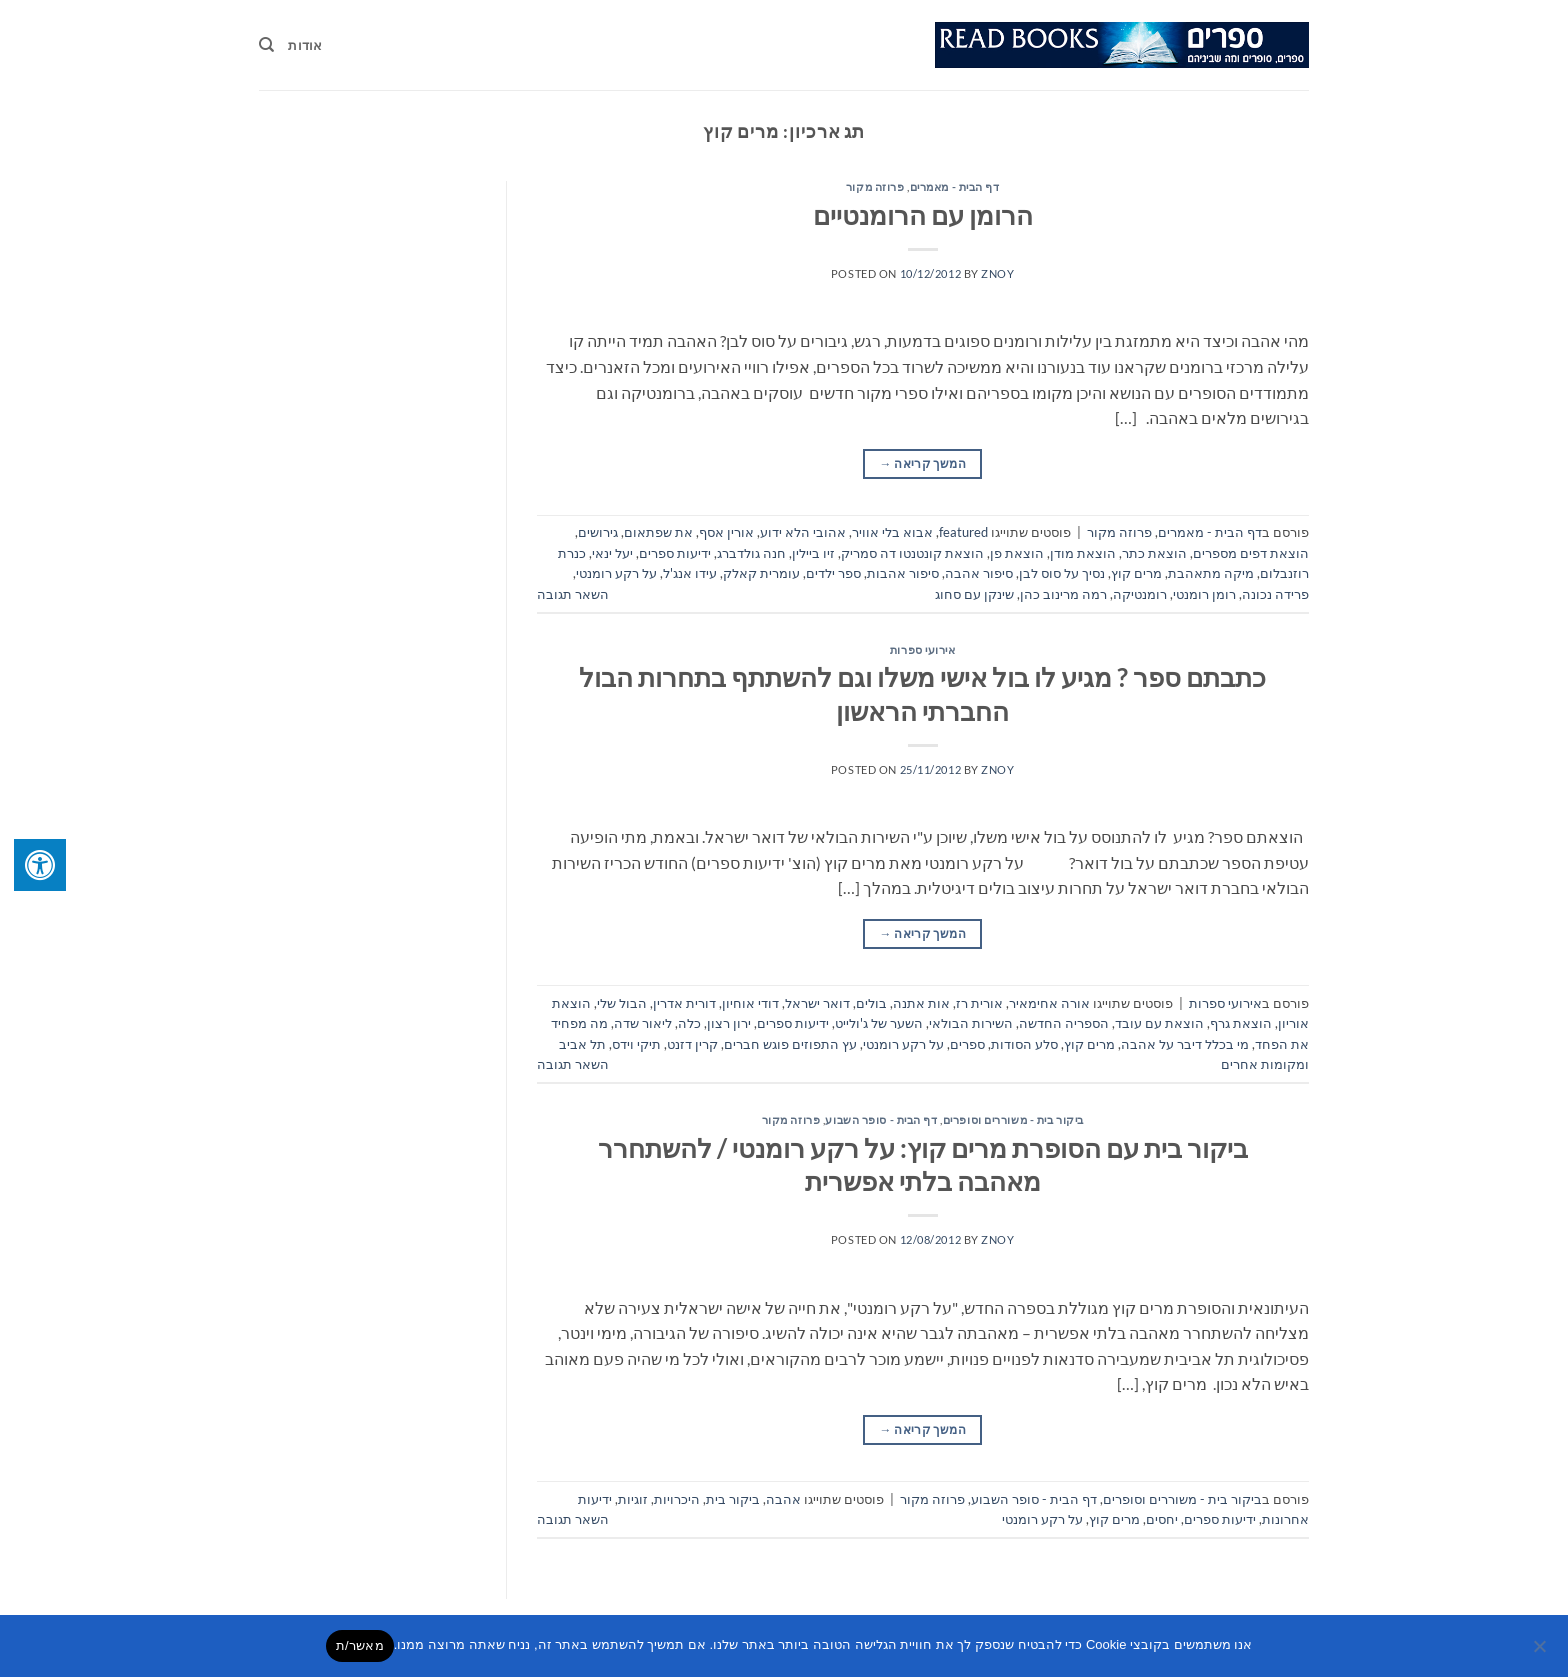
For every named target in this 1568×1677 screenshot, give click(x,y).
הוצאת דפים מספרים (1251, 553)
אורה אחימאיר (1049, 1003)
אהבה (783, 1499)
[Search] (266, 45)
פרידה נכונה (1275, 594)
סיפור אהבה (979, 573)
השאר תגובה (573, 594)
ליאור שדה (643, 1023)
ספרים (967, 1044)
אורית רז (979, 1003)
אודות (305, 45)
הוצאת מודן (1083, 553)
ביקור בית (733, 1499)
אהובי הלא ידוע (803, 532)
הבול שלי (622, 1003)
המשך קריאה (923, 463)
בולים (871, 1003)
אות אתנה (921, 1003)
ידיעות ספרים (675, 553)
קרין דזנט (692, 1044)
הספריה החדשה (1064, 1023)
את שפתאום (658, 532)
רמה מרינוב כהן (1063, 594)
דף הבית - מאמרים (955, 186)
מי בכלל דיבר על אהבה (1185, 1044)
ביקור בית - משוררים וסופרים (1013, 1119)
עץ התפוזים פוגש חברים (790, 1044)
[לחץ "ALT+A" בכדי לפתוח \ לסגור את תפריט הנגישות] (40, 865)
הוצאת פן (1017, 553)
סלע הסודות (1024, 1044)
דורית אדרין (684, 1003)
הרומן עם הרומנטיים (923, 215)
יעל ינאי (612, 553)
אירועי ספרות (923, 649)
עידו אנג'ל (690, 573)
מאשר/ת (360, 1645)
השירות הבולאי (971, 1023)
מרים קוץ (1136, 573)
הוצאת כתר (1154, 553)
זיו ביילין (813, 553)
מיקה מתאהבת (1211, 573)
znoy (997, 273)
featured (963, 532)
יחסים (1162, 1519)
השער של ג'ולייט (879, 1023)
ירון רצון (729, 1023)
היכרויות (677, 1499)
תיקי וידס (636, 1044)
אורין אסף (726, 532)
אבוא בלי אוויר (892, 532)
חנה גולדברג (751, 553)
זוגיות (633, 1499)
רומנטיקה (1140, 594)
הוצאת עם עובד (1159, 1023)
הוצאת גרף (1241, 1023)
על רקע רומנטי (616, 573)
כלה (689, 1023)
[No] (1541, 1652)
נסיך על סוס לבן (1062, 573)
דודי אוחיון (750, 1003)
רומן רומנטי (1204, 594)
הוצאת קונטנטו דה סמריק (912, 553)
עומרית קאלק (761, 573)
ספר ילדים (833, 573)
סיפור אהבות (903, 573)
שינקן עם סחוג (974, 594)
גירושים (598, 532)
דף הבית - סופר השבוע (881, 1119)
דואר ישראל (817, 1003)
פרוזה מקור (875, 186)
